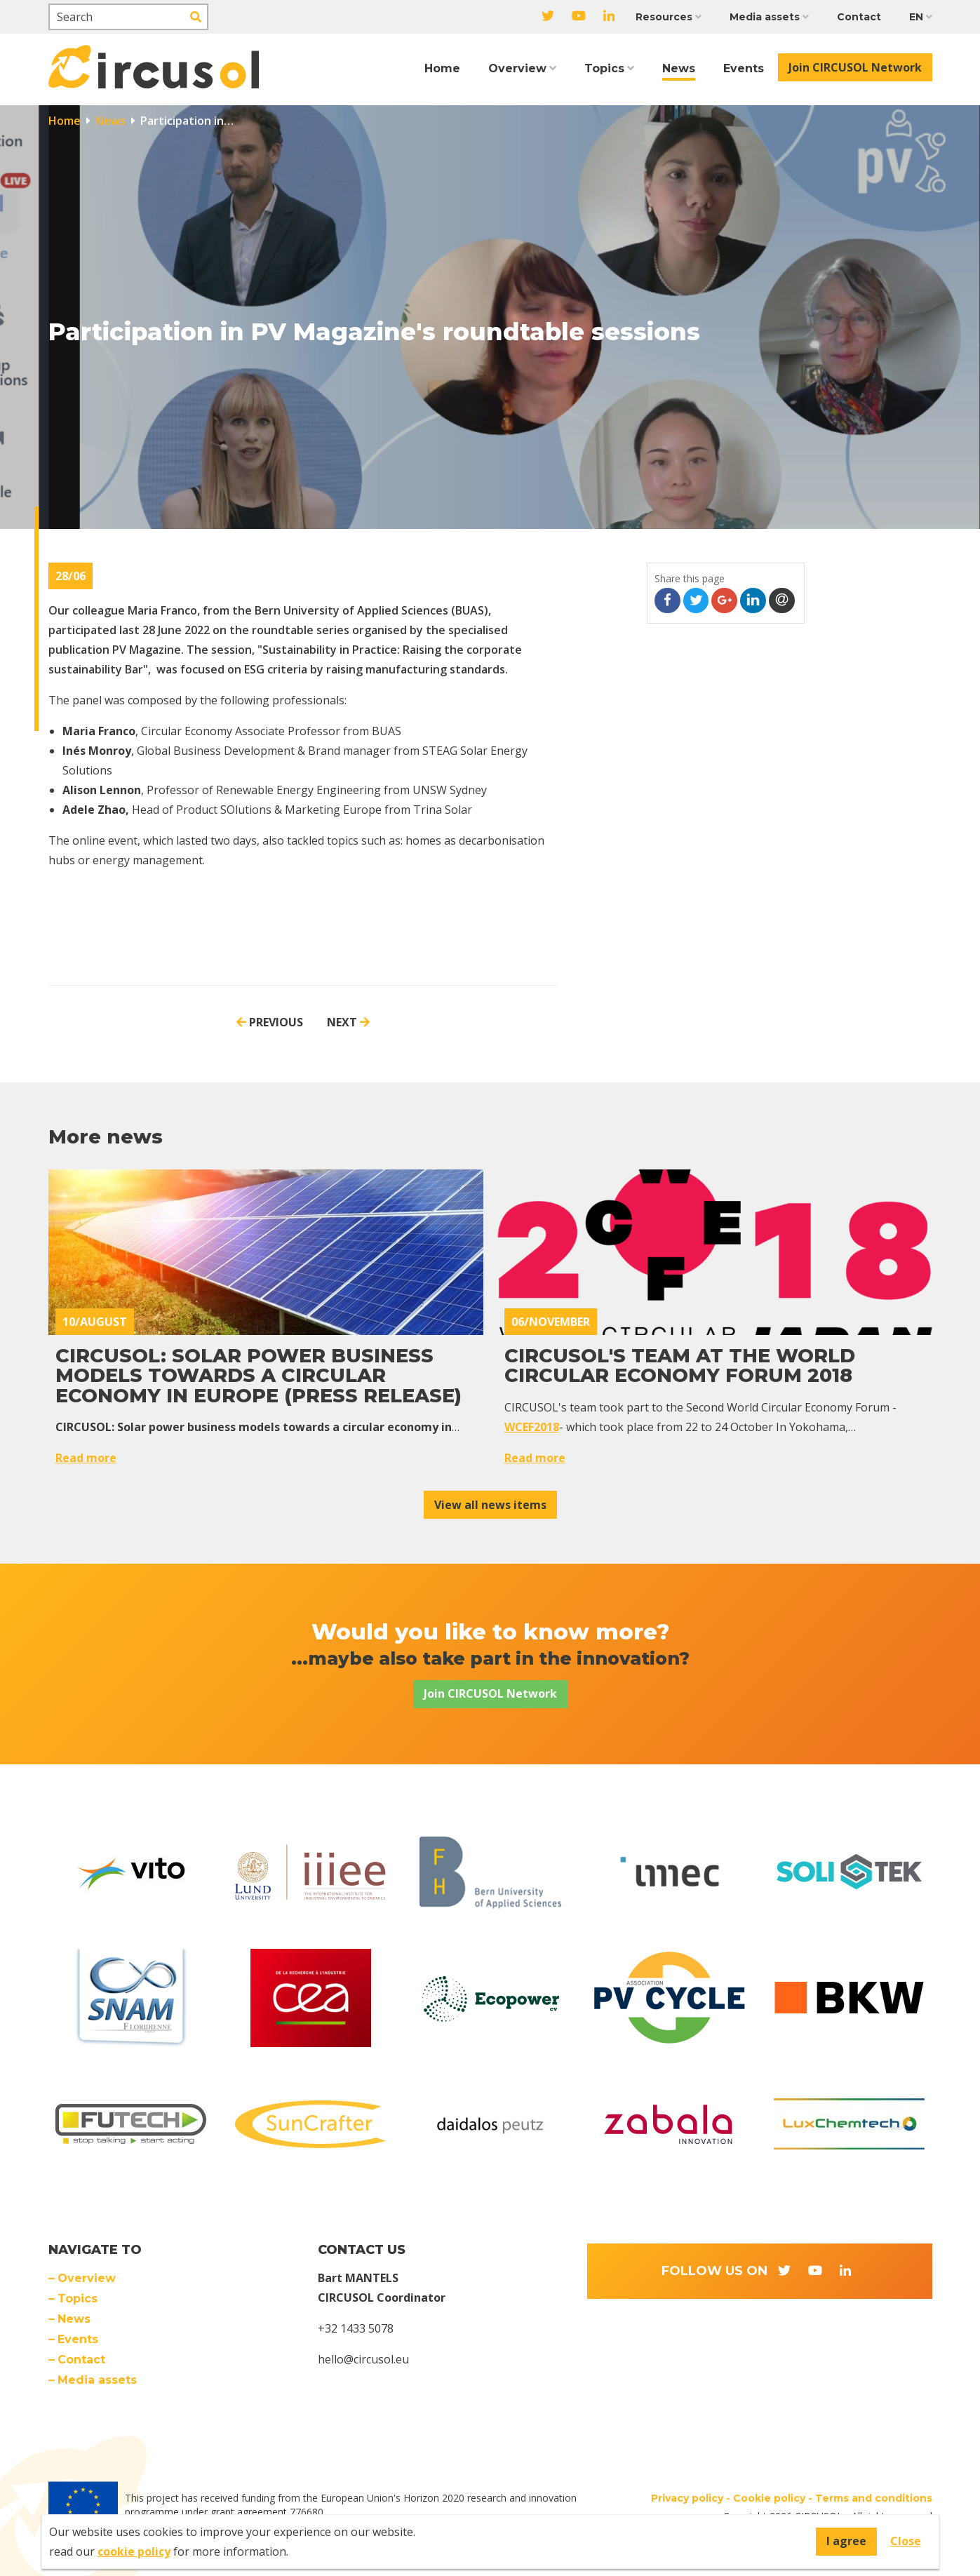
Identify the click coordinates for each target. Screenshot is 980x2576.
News (678, 68)
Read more (85, 1457)
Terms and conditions (873, 2498)
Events (743, 68)
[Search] (128, 17)
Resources (664, 17)
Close (905, 2541)
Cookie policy (769, 2498)
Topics (604, 68)
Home (442, 68)
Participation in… (185, 120)
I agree (846, 2541)
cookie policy (134, 2551)
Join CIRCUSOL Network (855, 67)
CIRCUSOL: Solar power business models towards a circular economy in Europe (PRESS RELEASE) (258, 1375)
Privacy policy (687, 2498)
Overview (517, 68)
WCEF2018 (531, 1427)
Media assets (765, 17)
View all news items (490, 1504)
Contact (859, 17)
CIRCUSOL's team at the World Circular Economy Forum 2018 (679, 1365)
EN (916, 17)
